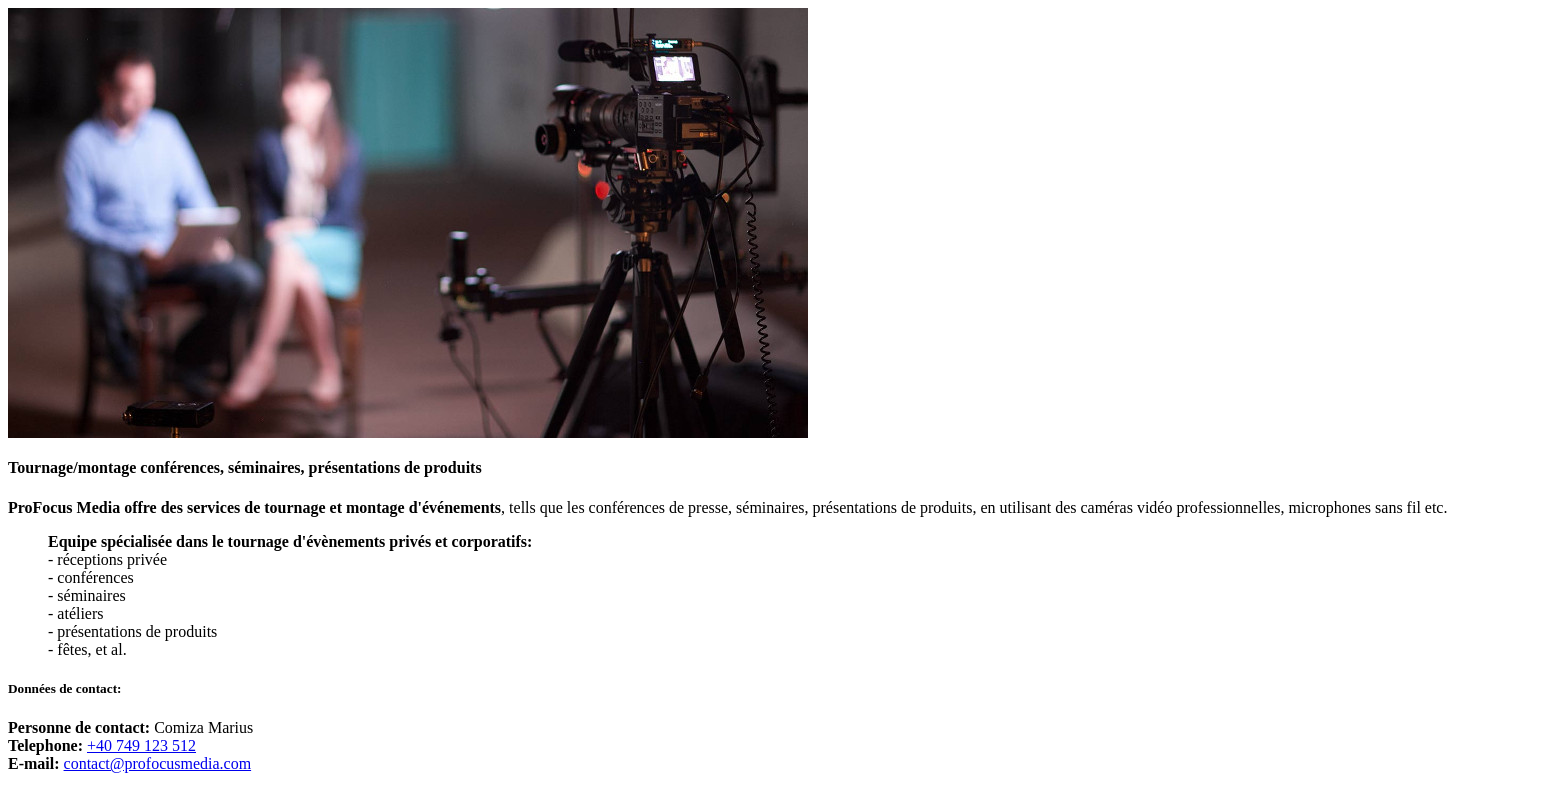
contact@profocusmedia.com (158, 763)
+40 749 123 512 (141, 745)
